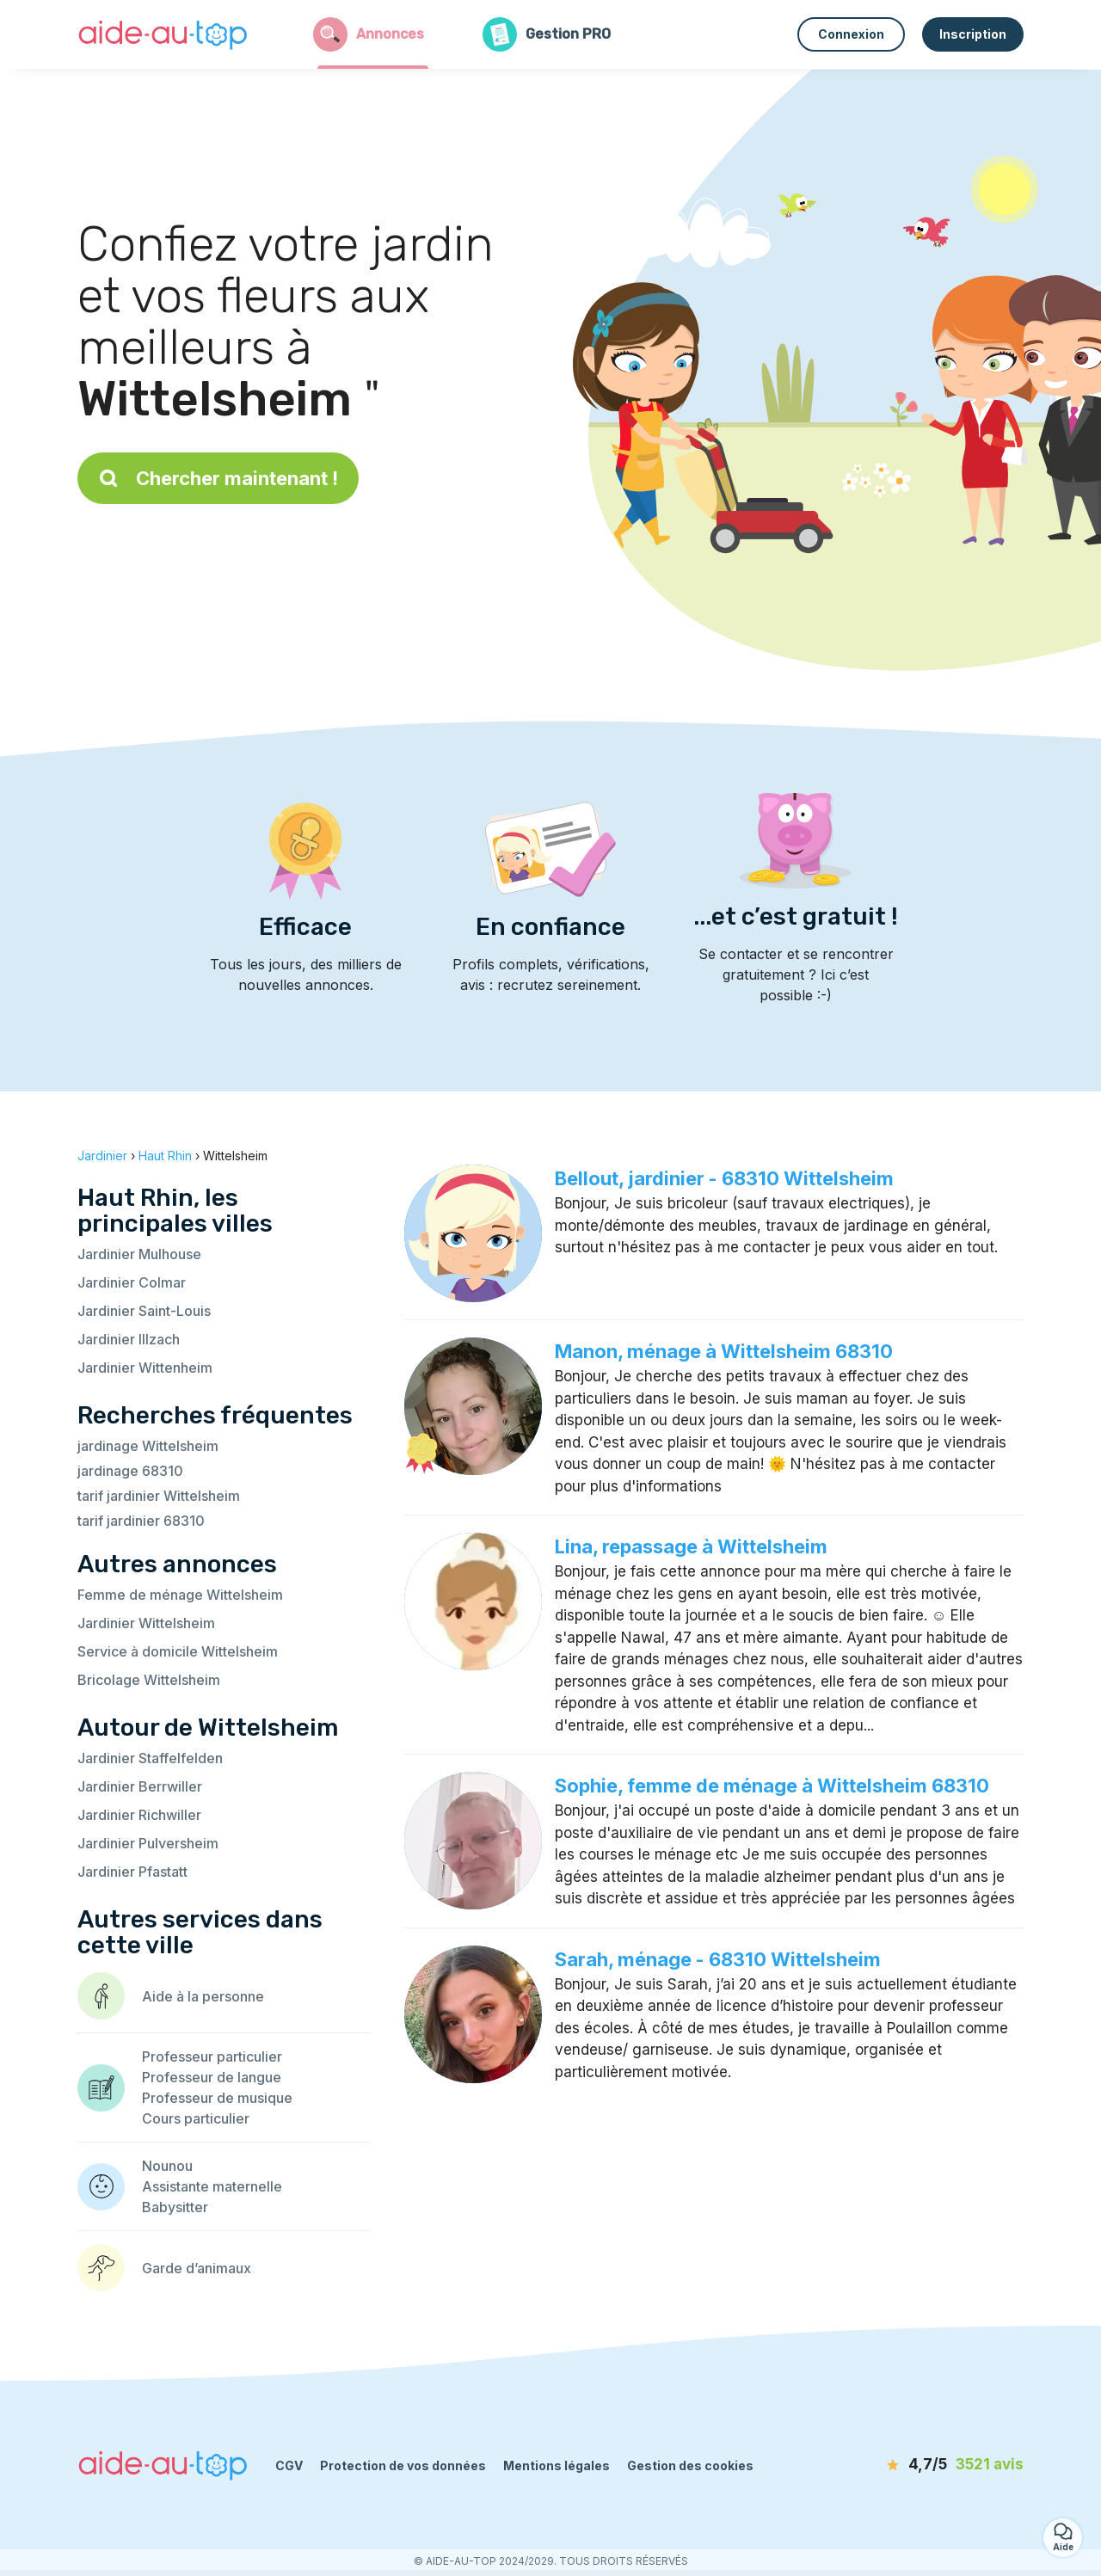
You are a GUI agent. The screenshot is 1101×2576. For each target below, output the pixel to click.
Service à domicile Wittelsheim (177, 1651)
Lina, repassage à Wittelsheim (691, 1546)
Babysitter (175, 2207)
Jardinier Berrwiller (139, 1786)
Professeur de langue (211, 2077)
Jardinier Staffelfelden (150, 1758)
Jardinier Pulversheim (147, 1843)
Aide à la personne (203, 1996)
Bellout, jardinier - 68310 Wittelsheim (724, 1178)
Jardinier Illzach (128, 1339)
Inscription (972, 34)
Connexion (851, 34)
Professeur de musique (217, 2097)
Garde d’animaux (196, 2268)
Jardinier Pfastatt (132, 1871)
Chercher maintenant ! (218, 478)
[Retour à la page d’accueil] (163, 34)
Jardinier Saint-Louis (144, 1310)
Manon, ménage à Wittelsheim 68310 (724, 1351)
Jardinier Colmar (131, 1282)
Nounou (167, 2165)
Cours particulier (195, 2118)
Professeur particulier (212, 2056)
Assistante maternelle (212, 2186)
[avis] (925, 2465)
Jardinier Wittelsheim (146, 1623)
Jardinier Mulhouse (139, 1254)
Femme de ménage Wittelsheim (180, 1594)
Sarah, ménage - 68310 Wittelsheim (718, 1959)
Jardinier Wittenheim (144, 1367)
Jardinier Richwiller (139, 1814)
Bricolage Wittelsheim (148, 1679)
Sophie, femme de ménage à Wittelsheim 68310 (772, 1785)
